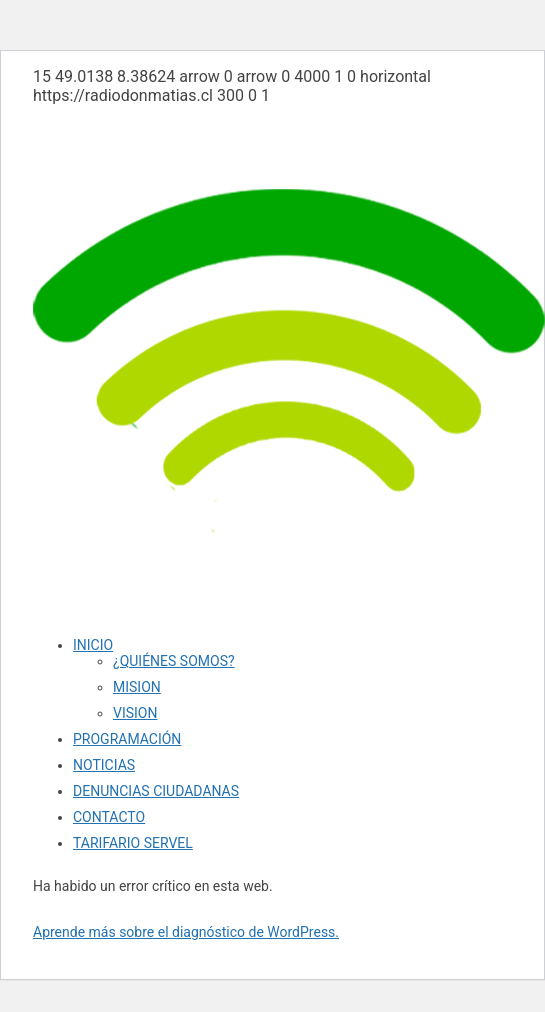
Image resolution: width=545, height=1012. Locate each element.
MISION (137, 687)
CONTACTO (109, 817)
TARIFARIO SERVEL (133, 843)
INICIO (93, 645)
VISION (135, 713)
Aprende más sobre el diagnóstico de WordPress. (186, 932)
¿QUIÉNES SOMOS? (174, 661)
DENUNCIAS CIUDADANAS (156, 791)
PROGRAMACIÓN (127, 739)
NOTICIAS (104, 765)
